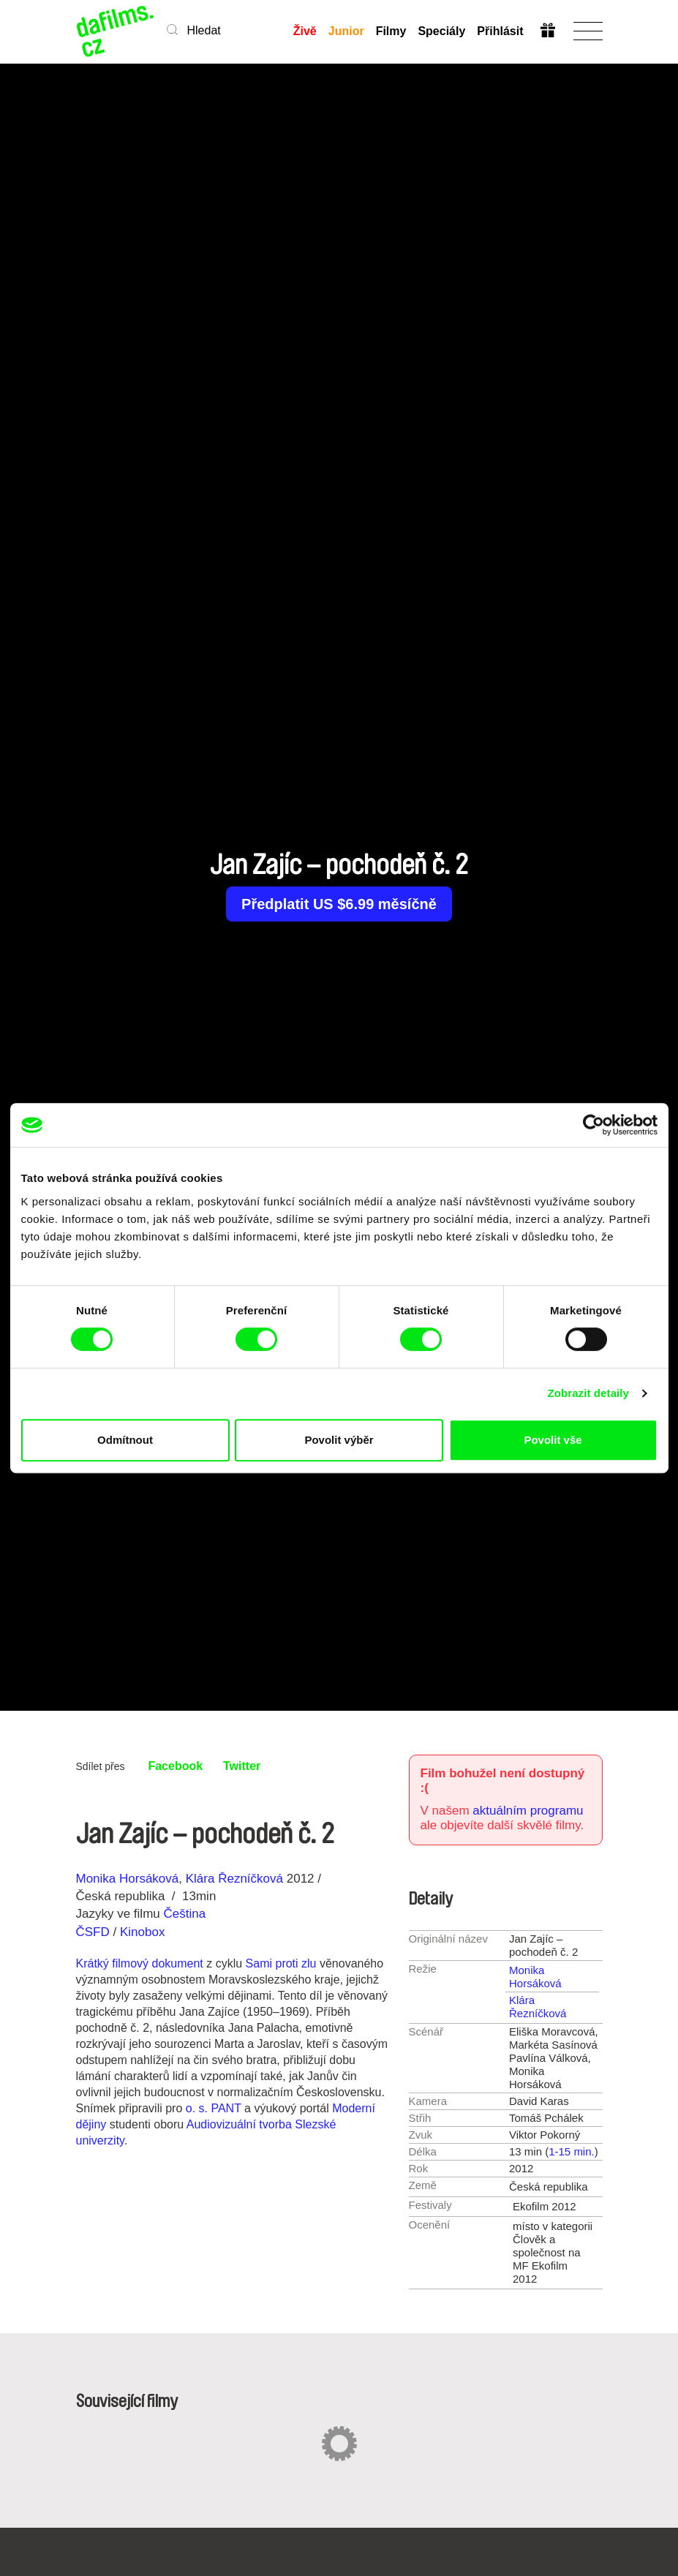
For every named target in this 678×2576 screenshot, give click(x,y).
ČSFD (94, 1932)
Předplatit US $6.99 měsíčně (339, 904)
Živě (305, 31)
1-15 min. (572, 2151)
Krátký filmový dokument (139, 1963)
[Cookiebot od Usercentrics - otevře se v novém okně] (594, 1125)
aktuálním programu (527, 1811)
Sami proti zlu (281, 1963)
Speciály (441, 31)
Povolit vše (552, 1440)
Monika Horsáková (127, 1879)
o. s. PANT (213, 2108)
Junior (346, 31)
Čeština (184, 1914)
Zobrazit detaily (588, 1393)
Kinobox (142, 1932)
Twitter (241, 1766)
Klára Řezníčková (234, 1879)
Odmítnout (125, 1440)
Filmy (391, 31)
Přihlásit (500, 31)
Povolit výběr (338, 1440)
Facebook (175, 1766)
